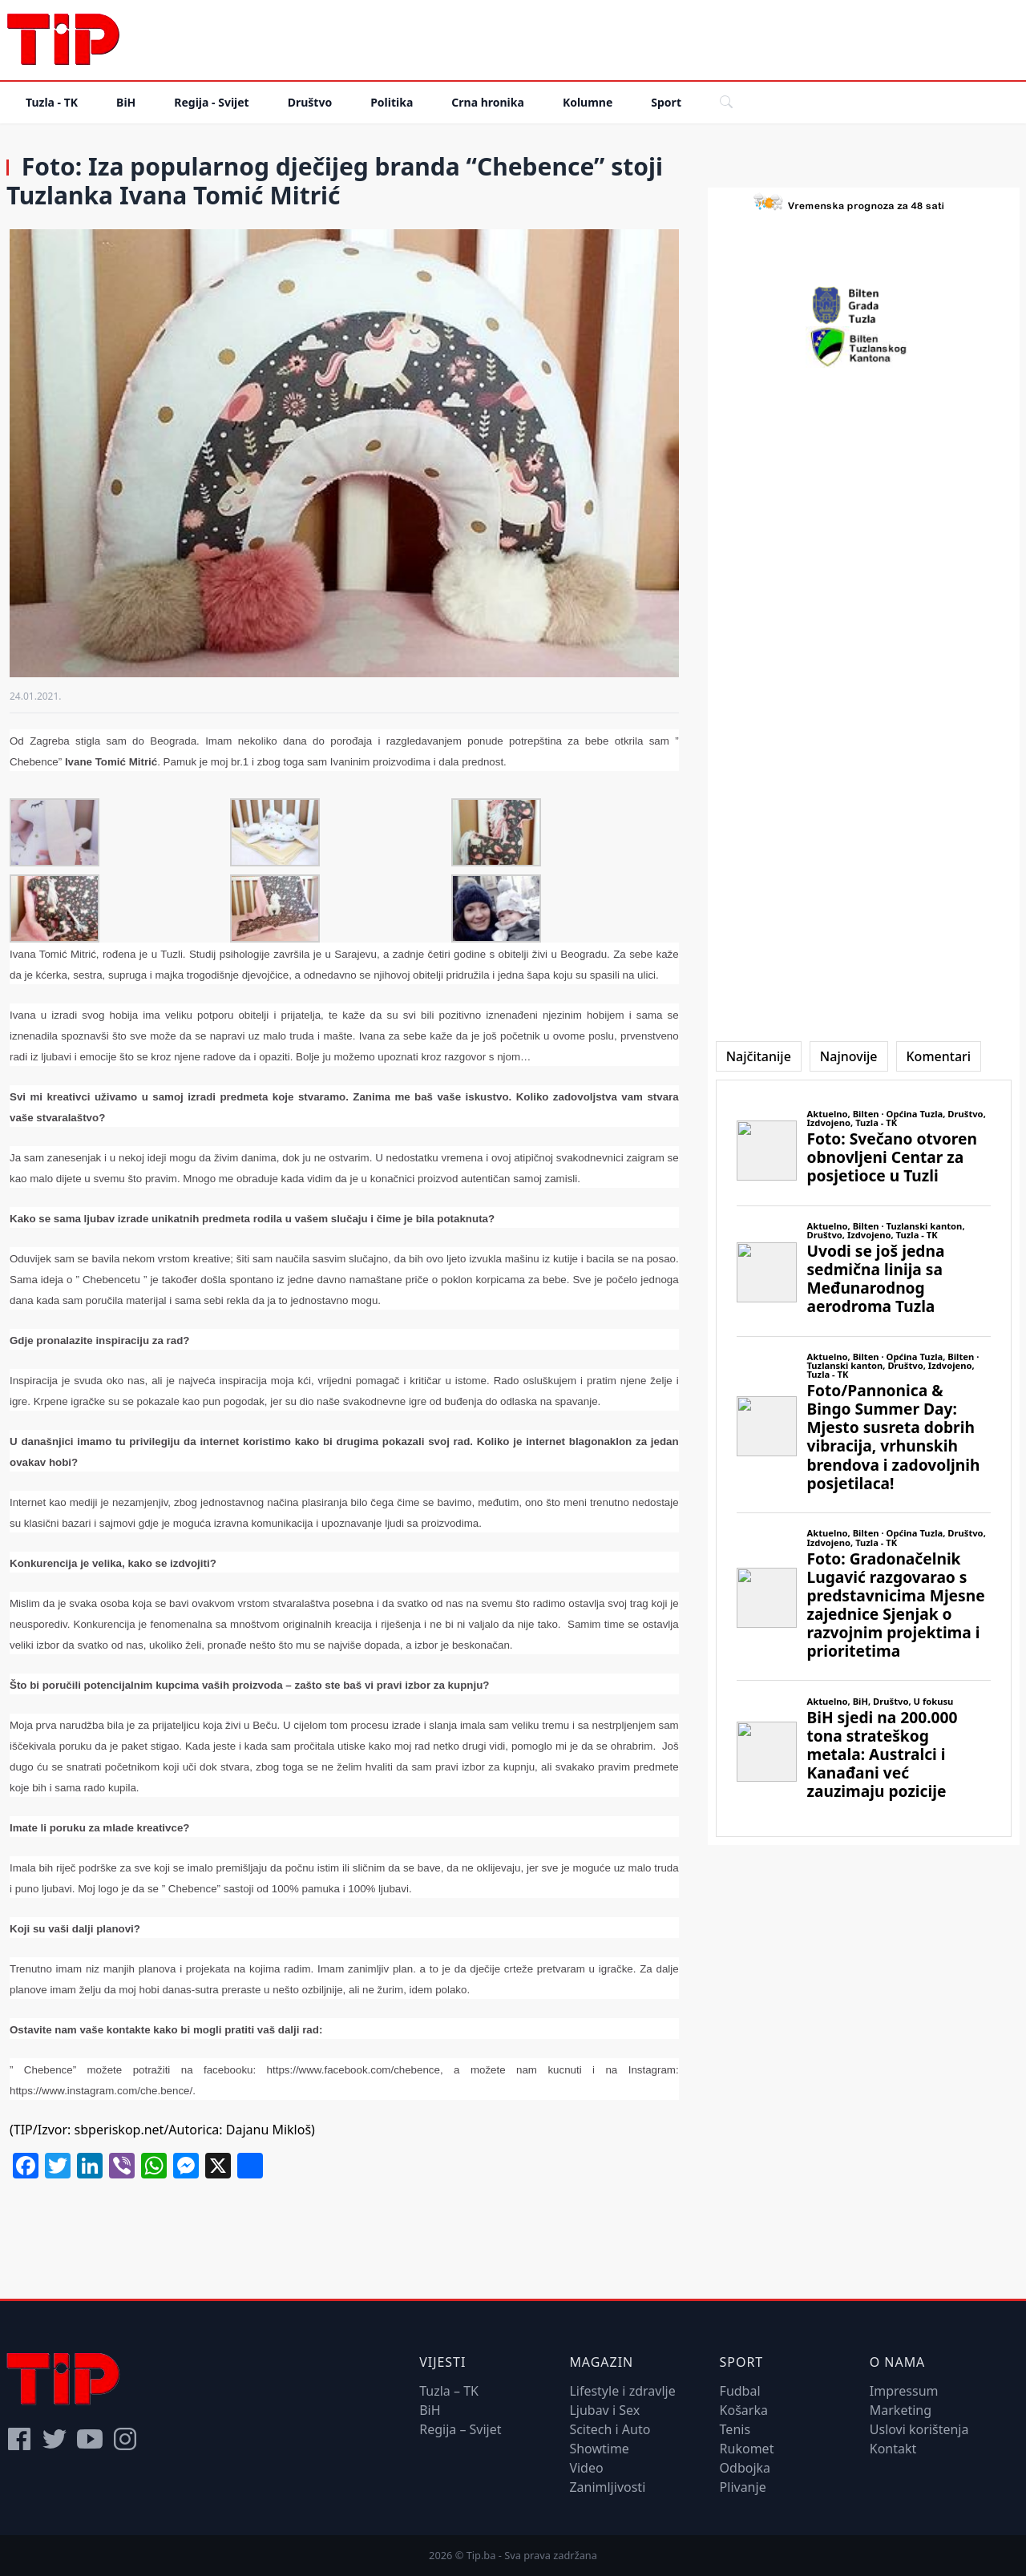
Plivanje (743, 2487)
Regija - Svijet (211, 102)
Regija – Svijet (460, 2429)
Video (586, 2468)
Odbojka (745, 2468)
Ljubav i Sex (604, 2410)
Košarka (744, 2410)
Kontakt (893, 2448)
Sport (666, 102)
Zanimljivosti (607, 2487)
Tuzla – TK (449, 2391)
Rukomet (747, 2448)
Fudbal (740, 2391)
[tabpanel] (864, 1458)
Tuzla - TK (52, 102)
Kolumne (587, 102)
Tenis (735, 2429)
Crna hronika (487, 102)
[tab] (759, 1056)
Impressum (904, 2391)
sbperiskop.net (117, 2129)
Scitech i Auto (609, 2429)
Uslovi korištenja (919, 2429)
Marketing (900, 2410)
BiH (125, 102)
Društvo (310, 102)
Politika (391, 102)
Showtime (599, 2448)
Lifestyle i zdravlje (622, 2391)
